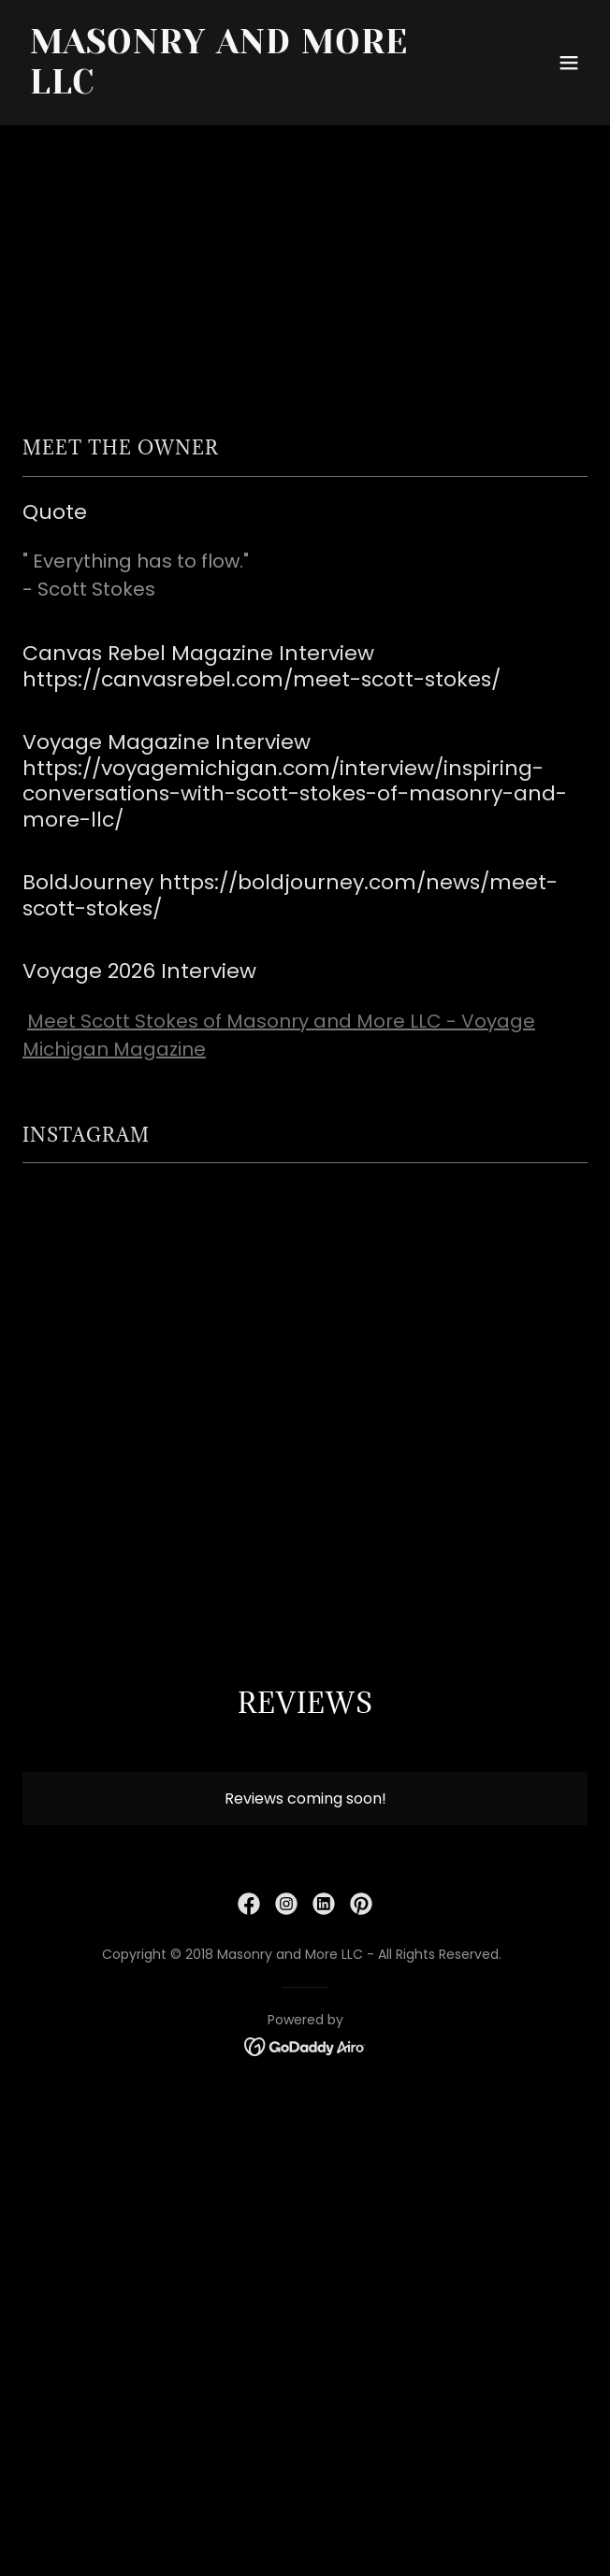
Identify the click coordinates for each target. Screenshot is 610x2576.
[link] (220, 88)
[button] (569, 62)
